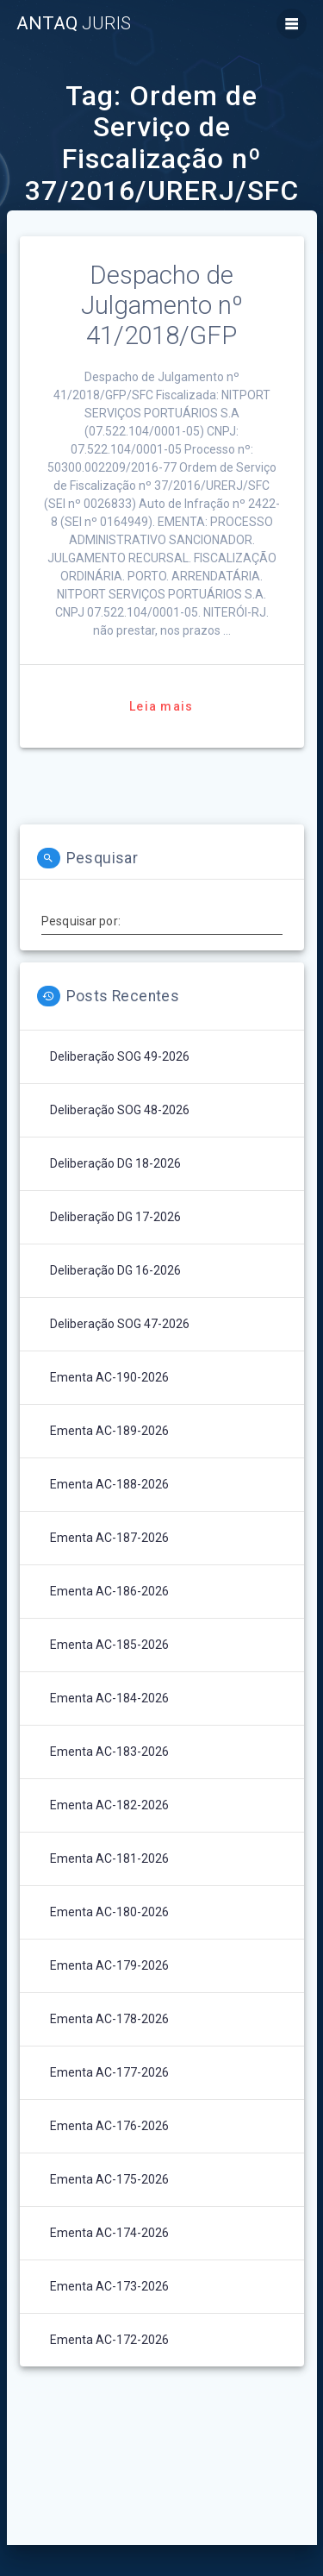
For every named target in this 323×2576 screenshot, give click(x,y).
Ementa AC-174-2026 (109, 2233)
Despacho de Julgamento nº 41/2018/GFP (162, 305)
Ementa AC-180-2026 (109, 1912)
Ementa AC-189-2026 (109, 1431)
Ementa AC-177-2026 (109, 2072)
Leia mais (161, 706)
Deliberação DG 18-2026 (115, 1163)
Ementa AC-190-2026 (109, 1377)
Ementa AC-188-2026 (109, 1484)
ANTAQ (73, 24)
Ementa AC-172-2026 (109, 2340)
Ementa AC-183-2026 (109, 1751)
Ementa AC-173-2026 (109, 2286)
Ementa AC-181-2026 (109, 1858)
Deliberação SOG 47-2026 (119, 1324)
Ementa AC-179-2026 (109, 1965)
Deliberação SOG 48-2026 (119, 1110)
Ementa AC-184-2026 (109, 1698)
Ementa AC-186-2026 (109, 1591)
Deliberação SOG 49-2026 (119, 1056)
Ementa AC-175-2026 (109, 2179)
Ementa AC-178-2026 (109, 2019)
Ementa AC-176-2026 (109, 2126)
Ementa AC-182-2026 (109, 1805)
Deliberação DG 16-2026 (115, 1270)
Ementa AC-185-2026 (109, 1645)
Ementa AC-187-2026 (109, 1538)
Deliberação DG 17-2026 (115, 1217)
